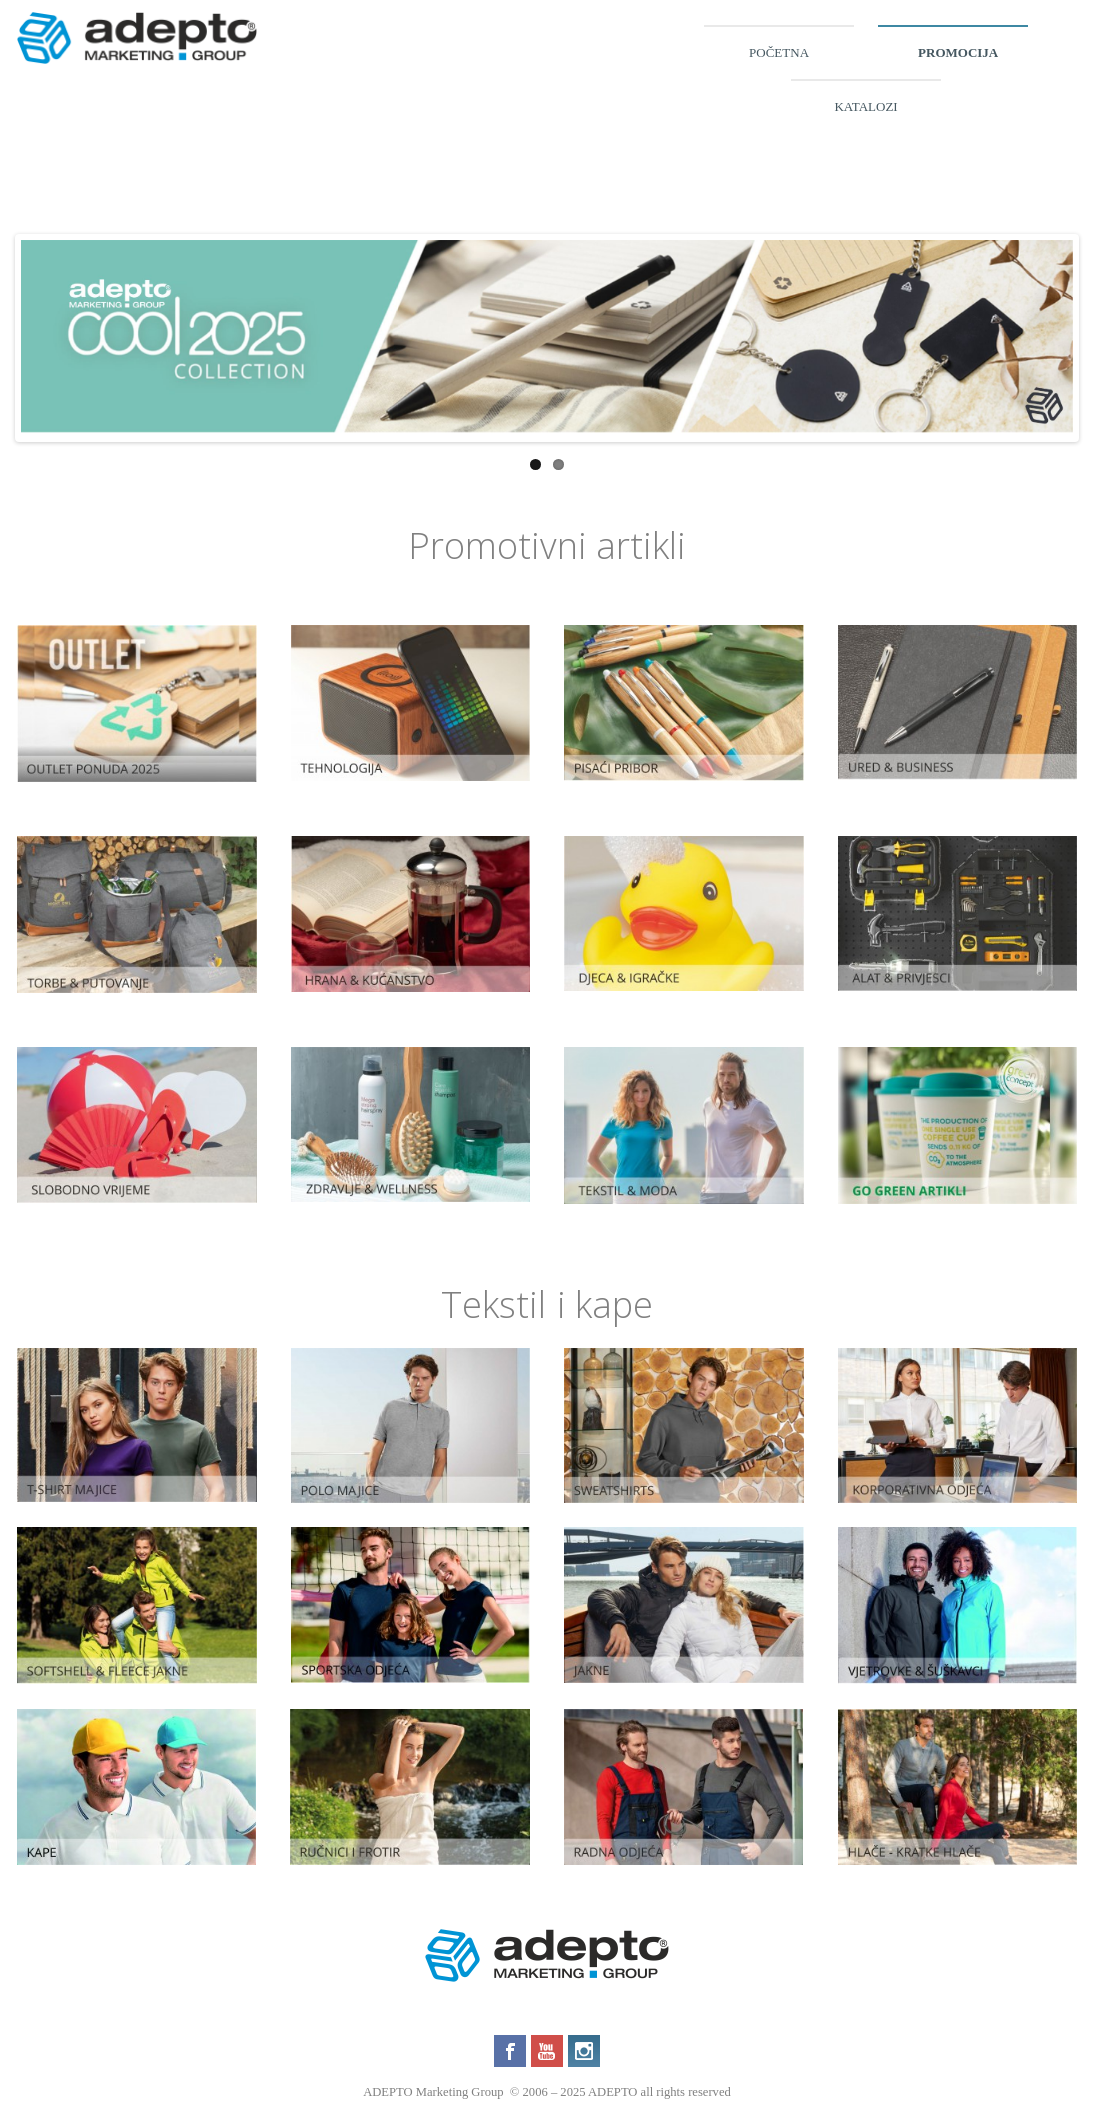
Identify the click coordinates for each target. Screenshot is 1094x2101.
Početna (779, 52)
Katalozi (865, 106)
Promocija (958, 52)
